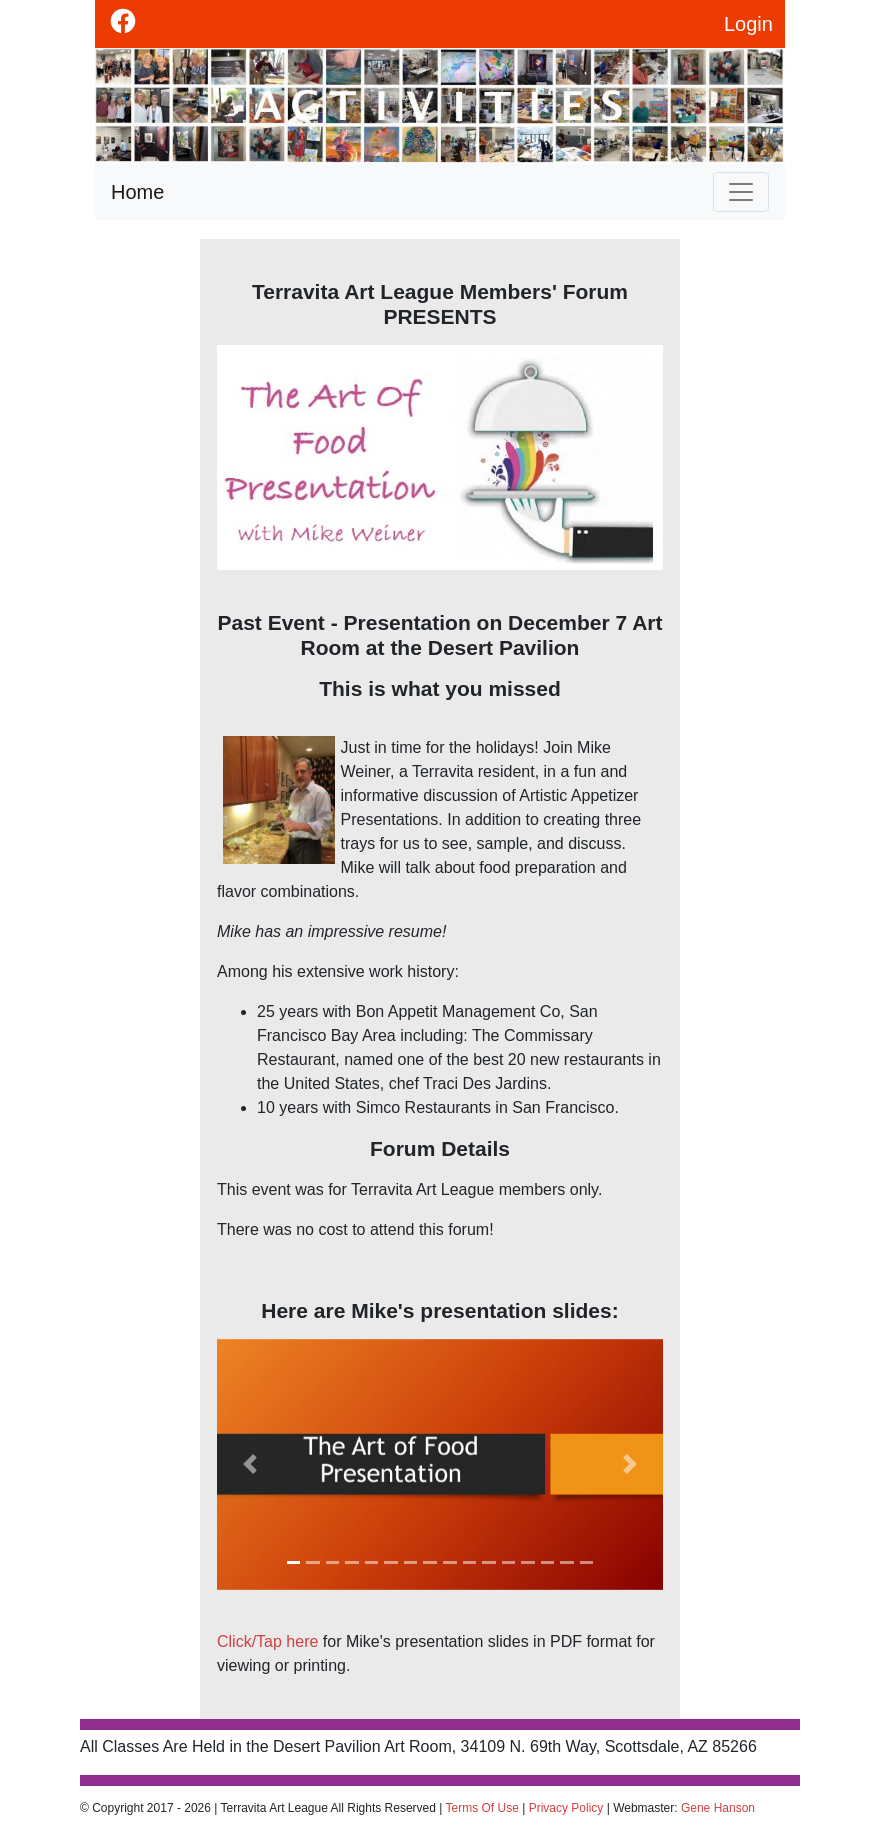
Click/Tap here (267, 1641)
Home (137, 192)
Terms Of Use (482, 1808)
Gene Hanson (718, 1808)
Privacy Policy (566, 1808)
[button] (250, 1464)
